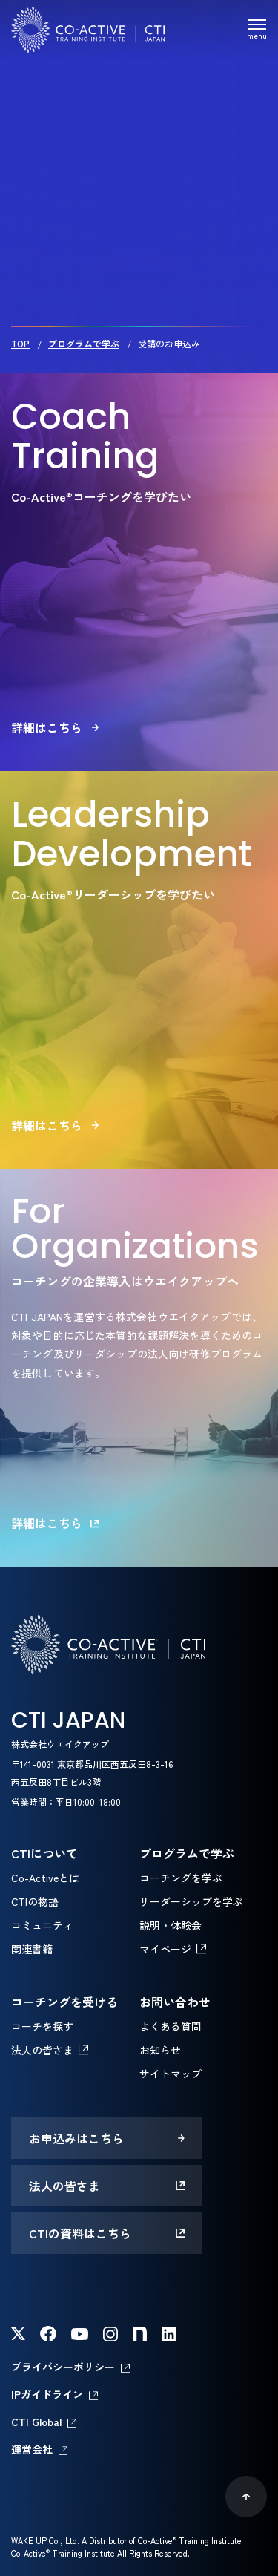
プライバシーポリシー (63, 2366)
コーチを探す (42, 2026)
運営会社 (32, 2449)
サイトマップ (170, 2073)
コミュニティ (42, 1925)
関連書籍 (32, 1948)
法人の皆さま (42, 2049)
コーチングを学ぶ (180, 1877)
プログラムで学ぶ (83, 343)
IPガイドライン (47, 2394)
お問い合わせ (175, 2001)
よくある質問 (170, 2026)
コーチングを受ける (64, 2001)
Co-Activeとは (45, 1877)
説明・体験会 (170, 1925)
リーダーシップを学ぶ (191, 1901)
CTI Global (36, 2421)
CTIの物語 (35, 1901)
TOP (20, 343)
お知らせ (160, 2049)
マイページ (165, 1948)
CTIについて (44, 1853)
